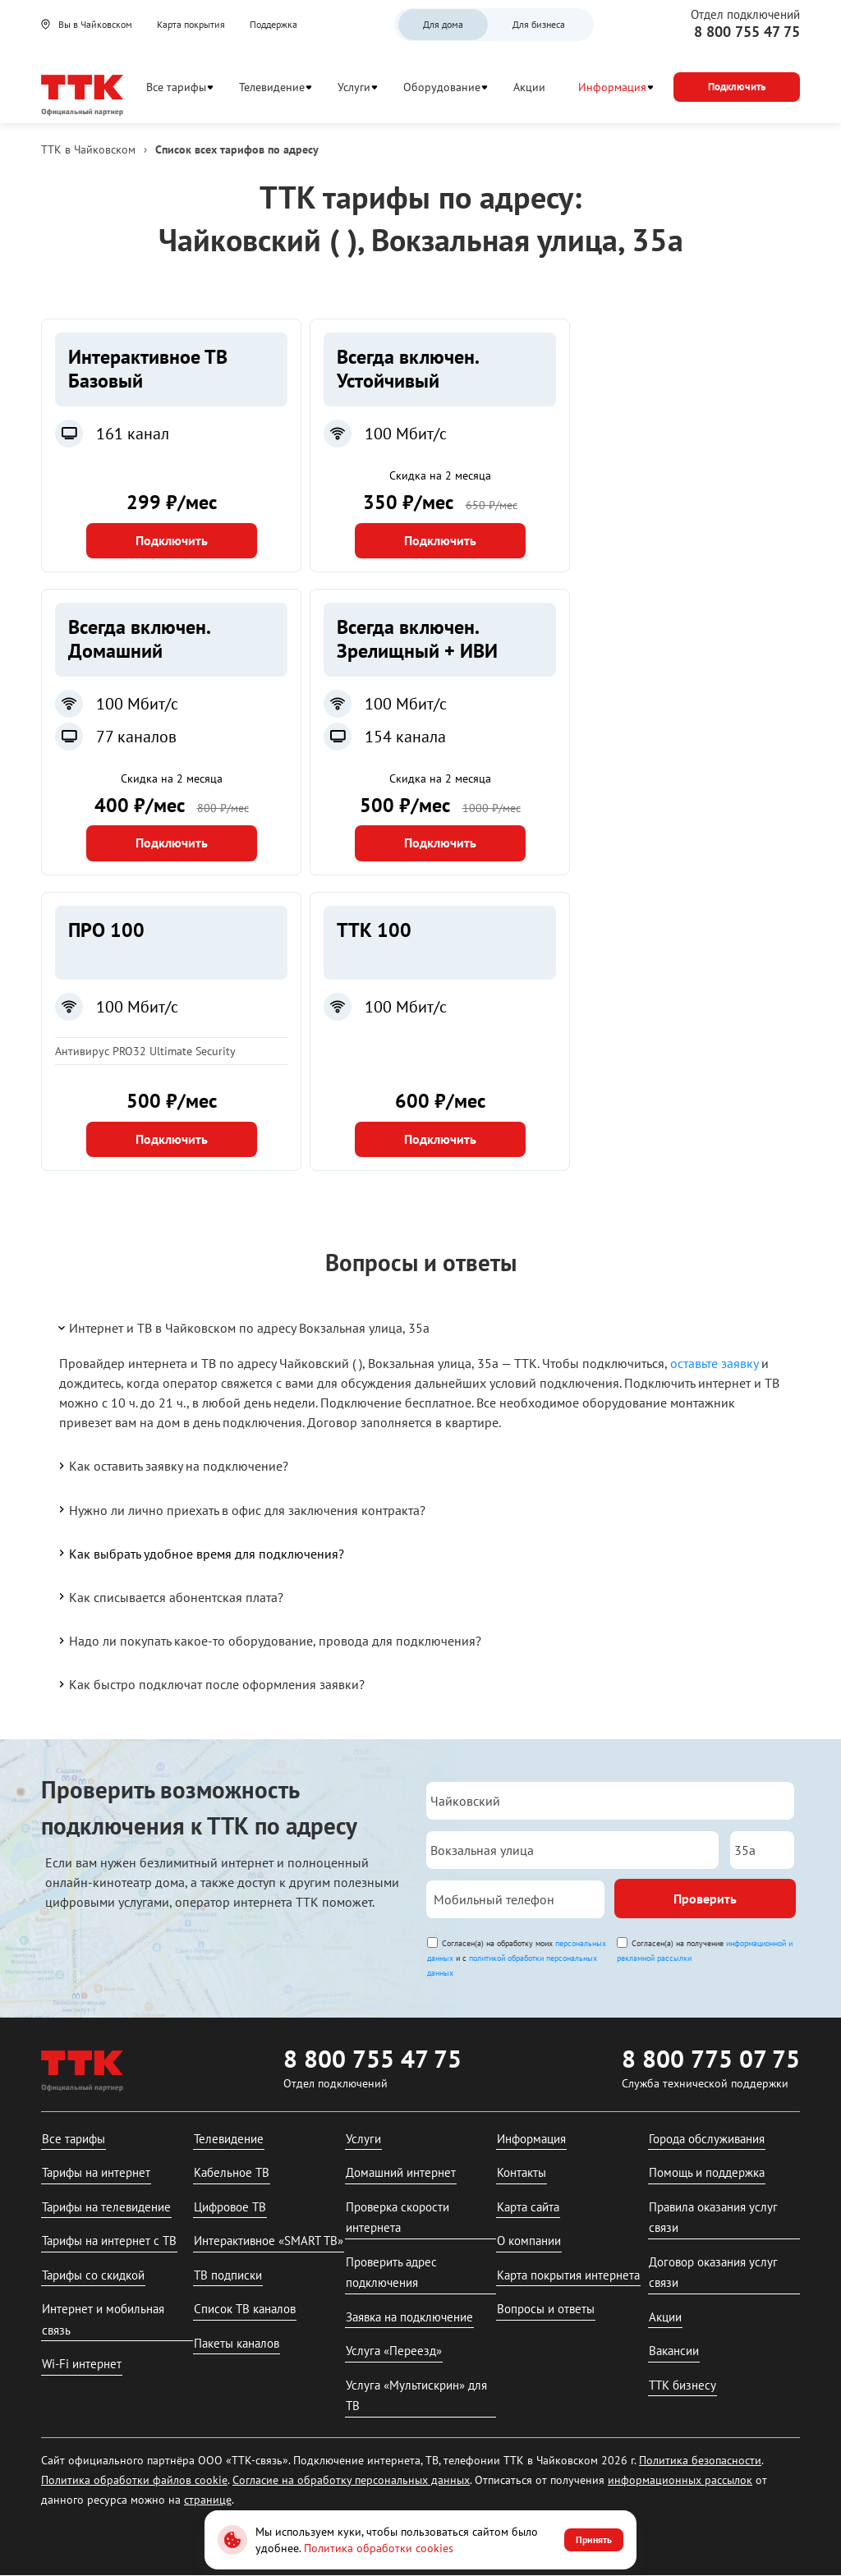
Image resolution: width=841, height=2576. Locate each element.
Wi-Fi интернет (82, 2364)
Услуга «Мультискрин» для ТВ (416, 2395)
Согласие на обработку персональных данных (351, 2480)
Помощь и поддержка (707, 2172)
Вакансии (674, 2350)
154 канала (405, 736)
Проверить (705, 1898)
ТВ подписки (228, 2275)
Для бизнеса (538, 24)
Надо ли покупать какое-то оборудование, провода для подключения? (268, 1640)
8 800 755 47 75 (747, 31)
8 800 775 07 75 (711, 2058)
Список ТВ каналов (245, 2309)
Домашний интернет (401, 2172)
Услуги (354, 87)
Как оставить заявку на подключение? (172, 1466)
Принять (594, 2539)
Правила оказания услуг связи (713, 2217)
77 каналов (136, 736)
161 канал (132, 433)
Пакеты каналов (236, 2343)
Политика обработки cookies (378, 2548)
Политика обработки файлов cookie (134, 2480)
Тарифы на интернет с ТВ (109, 2240)
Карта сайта (528, 2207)
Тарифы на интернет (96, 2172)
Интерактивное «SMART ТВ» (268, 2240)
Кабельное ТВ (231, 2172)
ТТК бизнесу (682, 2385)
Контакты (521, 2172)
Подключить (172, 540)
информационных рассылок (680, 2480)
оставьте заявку (714, 1363)
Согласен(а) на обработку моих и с (516, 1958)
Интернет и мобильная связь (103, 2319)
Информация (612, 87)
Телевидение (272, 87)
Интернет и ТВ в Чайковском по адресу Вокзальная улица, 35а (242, 1328)
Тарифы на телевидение (106, 2207)
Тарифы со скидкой (93, 2275)
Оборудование (441, 87)
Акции (529, 87)
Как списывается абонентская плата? (169, 1596)
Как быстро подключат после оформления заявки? (210, 1684)
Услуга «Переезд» (394, 2350)
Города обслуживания (707, 2139)
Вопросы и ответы (546, 2309)
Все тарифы (176, 87)
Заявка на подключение (409, 2317)
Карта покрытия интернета (568, 2275)
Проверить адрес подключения (391, 2272)
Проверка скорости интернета (397, 2217)
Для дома (443, 24)
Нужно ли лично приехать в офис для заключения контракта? (240, 1509)
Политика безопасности (700, 2460)
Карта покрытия (191, 24)
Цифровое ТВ (230, 2207)
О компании (529, 2240)
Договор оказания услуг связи (713, 2272)
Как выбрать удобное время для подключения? (200, 1553)
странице (208, 2499)
